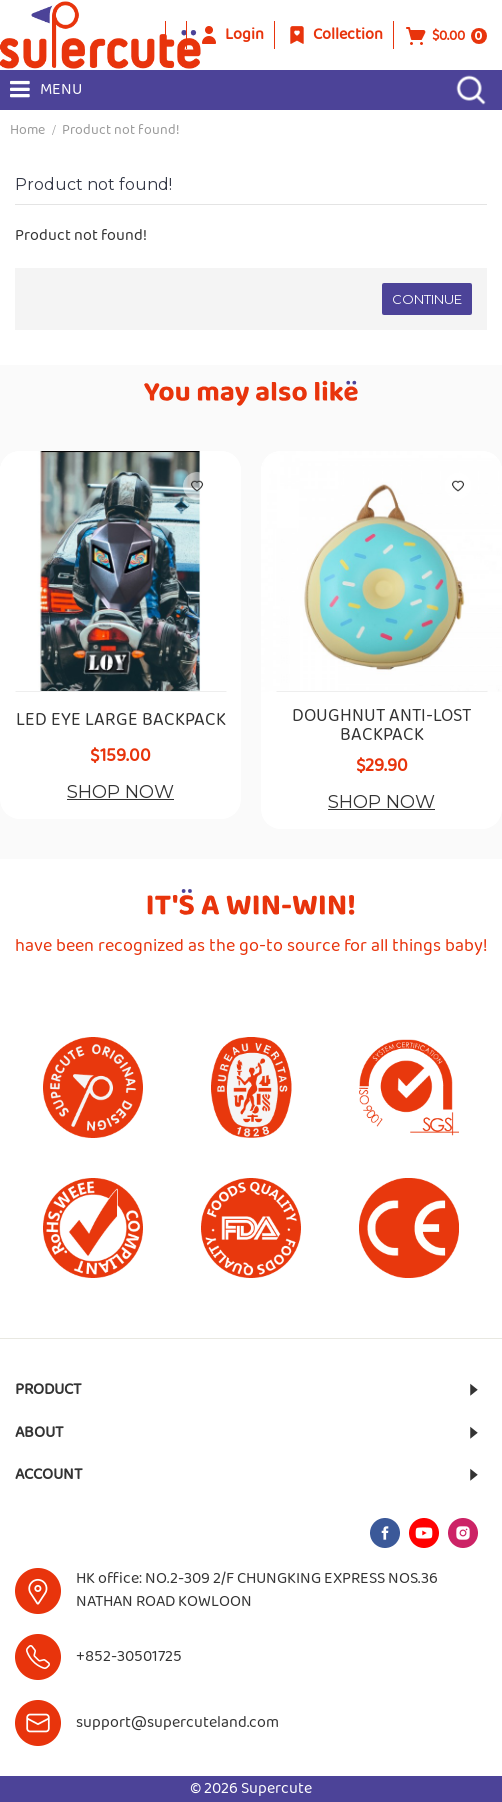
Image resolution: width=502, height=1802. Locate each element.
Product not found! (121, 130)
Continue (427, 299)
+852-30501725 (129, 1656)
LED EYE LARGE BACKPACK (121, 721)
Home (27, 130)
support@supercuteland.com (177, 1722)
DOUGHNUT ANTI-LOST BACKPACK (381, 727)
